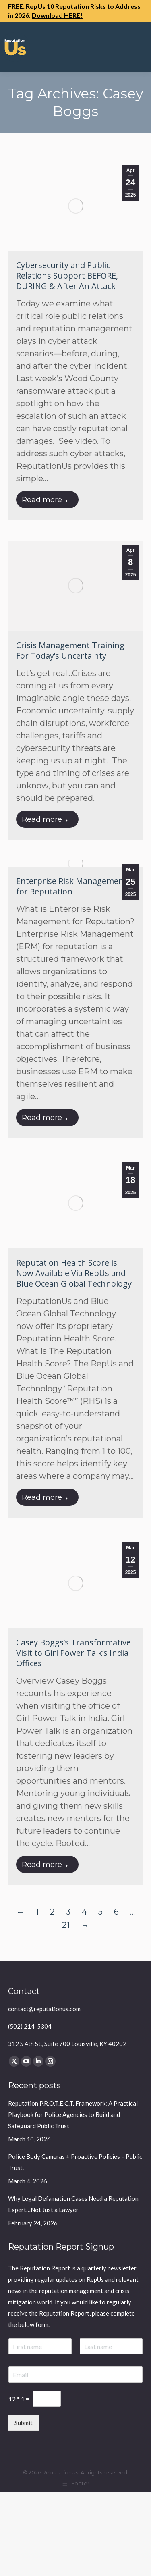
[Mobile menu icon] (146, 47)
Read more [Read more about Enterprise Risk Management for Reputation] (45, 1117)
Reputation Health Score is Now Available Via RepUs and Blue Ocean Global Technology (74, 1273)
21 (66, 1925)
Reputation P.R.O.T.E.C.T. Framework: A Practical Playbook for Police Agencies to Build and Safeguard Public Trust (73, 2114)
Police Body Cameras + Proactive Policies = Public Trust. (75, 2162)
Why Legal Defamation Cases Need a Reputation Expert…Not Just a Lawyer (73, 2204)
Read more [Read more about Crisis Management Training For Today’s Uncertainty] (45, 819)
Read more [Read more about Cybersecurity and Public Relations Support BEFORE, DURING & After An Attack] (45, 499)
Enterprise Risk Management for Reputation (71, 886)
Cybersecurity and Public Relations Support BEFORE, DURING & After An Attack (67, 275)
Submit (23, 2422)
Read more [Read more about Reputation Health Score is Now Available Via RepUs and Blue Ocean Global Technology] (45, 1497)
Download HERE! (57, 15)
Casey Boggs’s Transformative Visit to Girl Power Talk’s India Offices (73, 1653)
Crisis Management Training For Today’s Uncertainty (70, 650)
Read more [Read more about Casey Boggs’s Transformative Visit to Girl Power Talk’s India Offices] (45, 1864)
